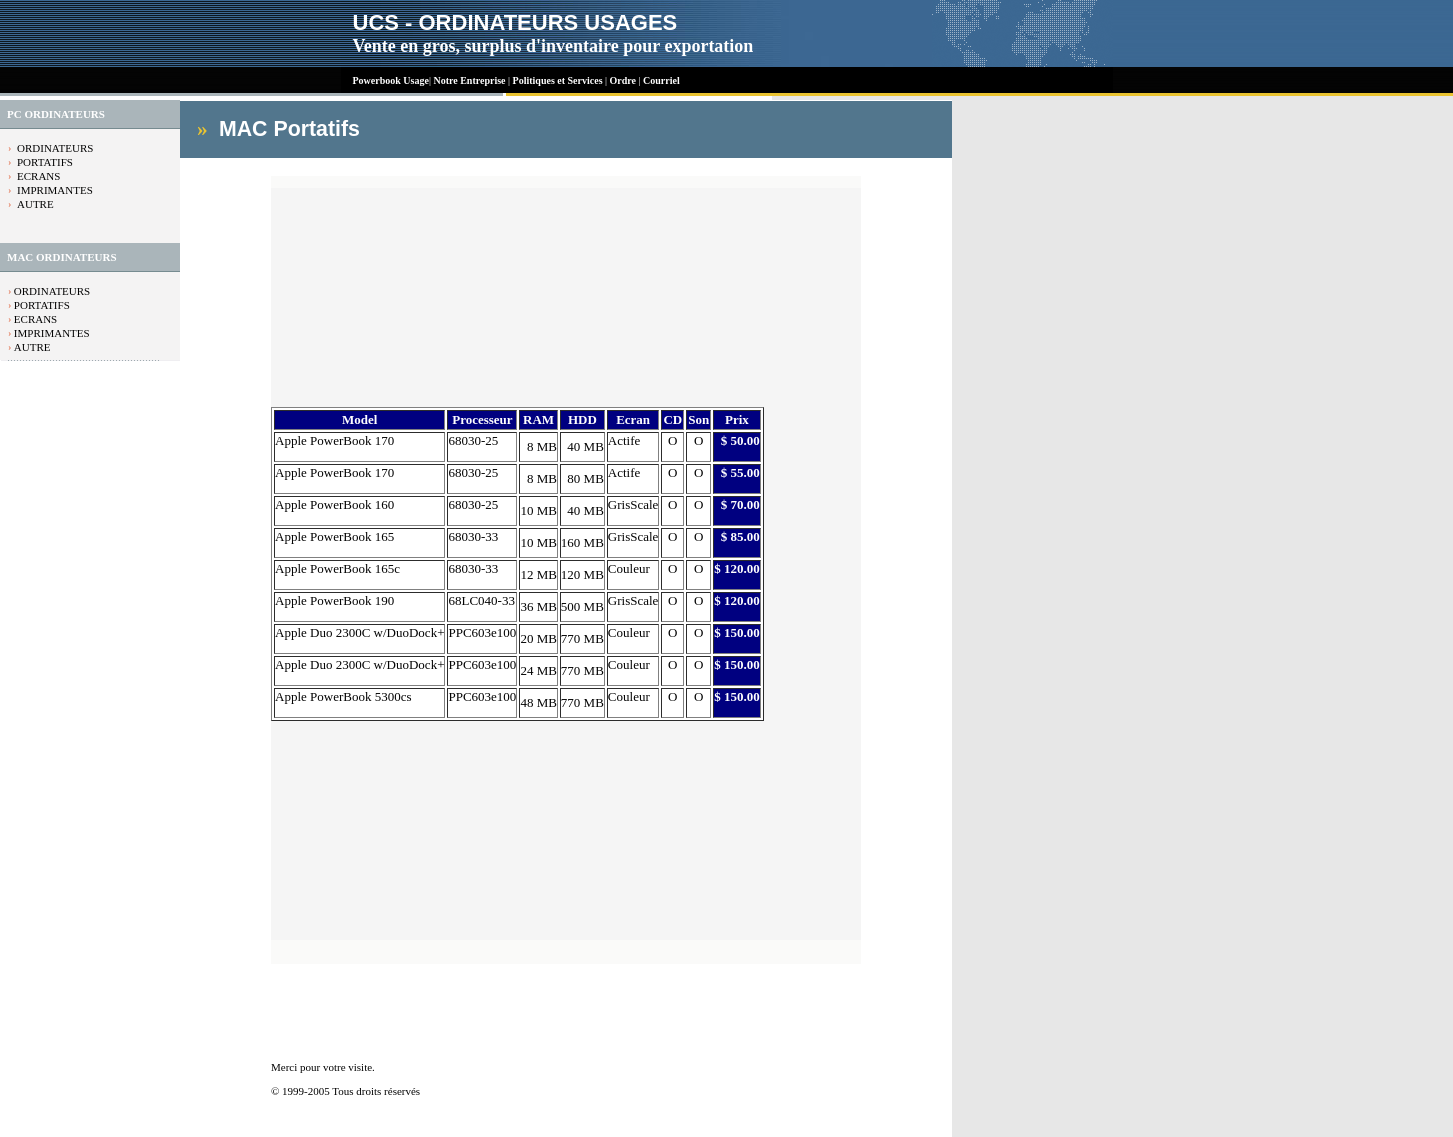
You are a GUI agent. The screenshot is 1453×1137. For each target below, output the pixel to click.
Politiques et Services (558, 80)
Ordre (624, 80)
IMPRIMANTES (55, 190)
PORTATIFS (45, 162)
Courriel (661, 80)
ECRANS (38, 176)
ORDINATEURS (55, 148)
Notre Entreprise (469, 80)
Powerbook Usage (391, 80)
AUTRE (35, 204)
